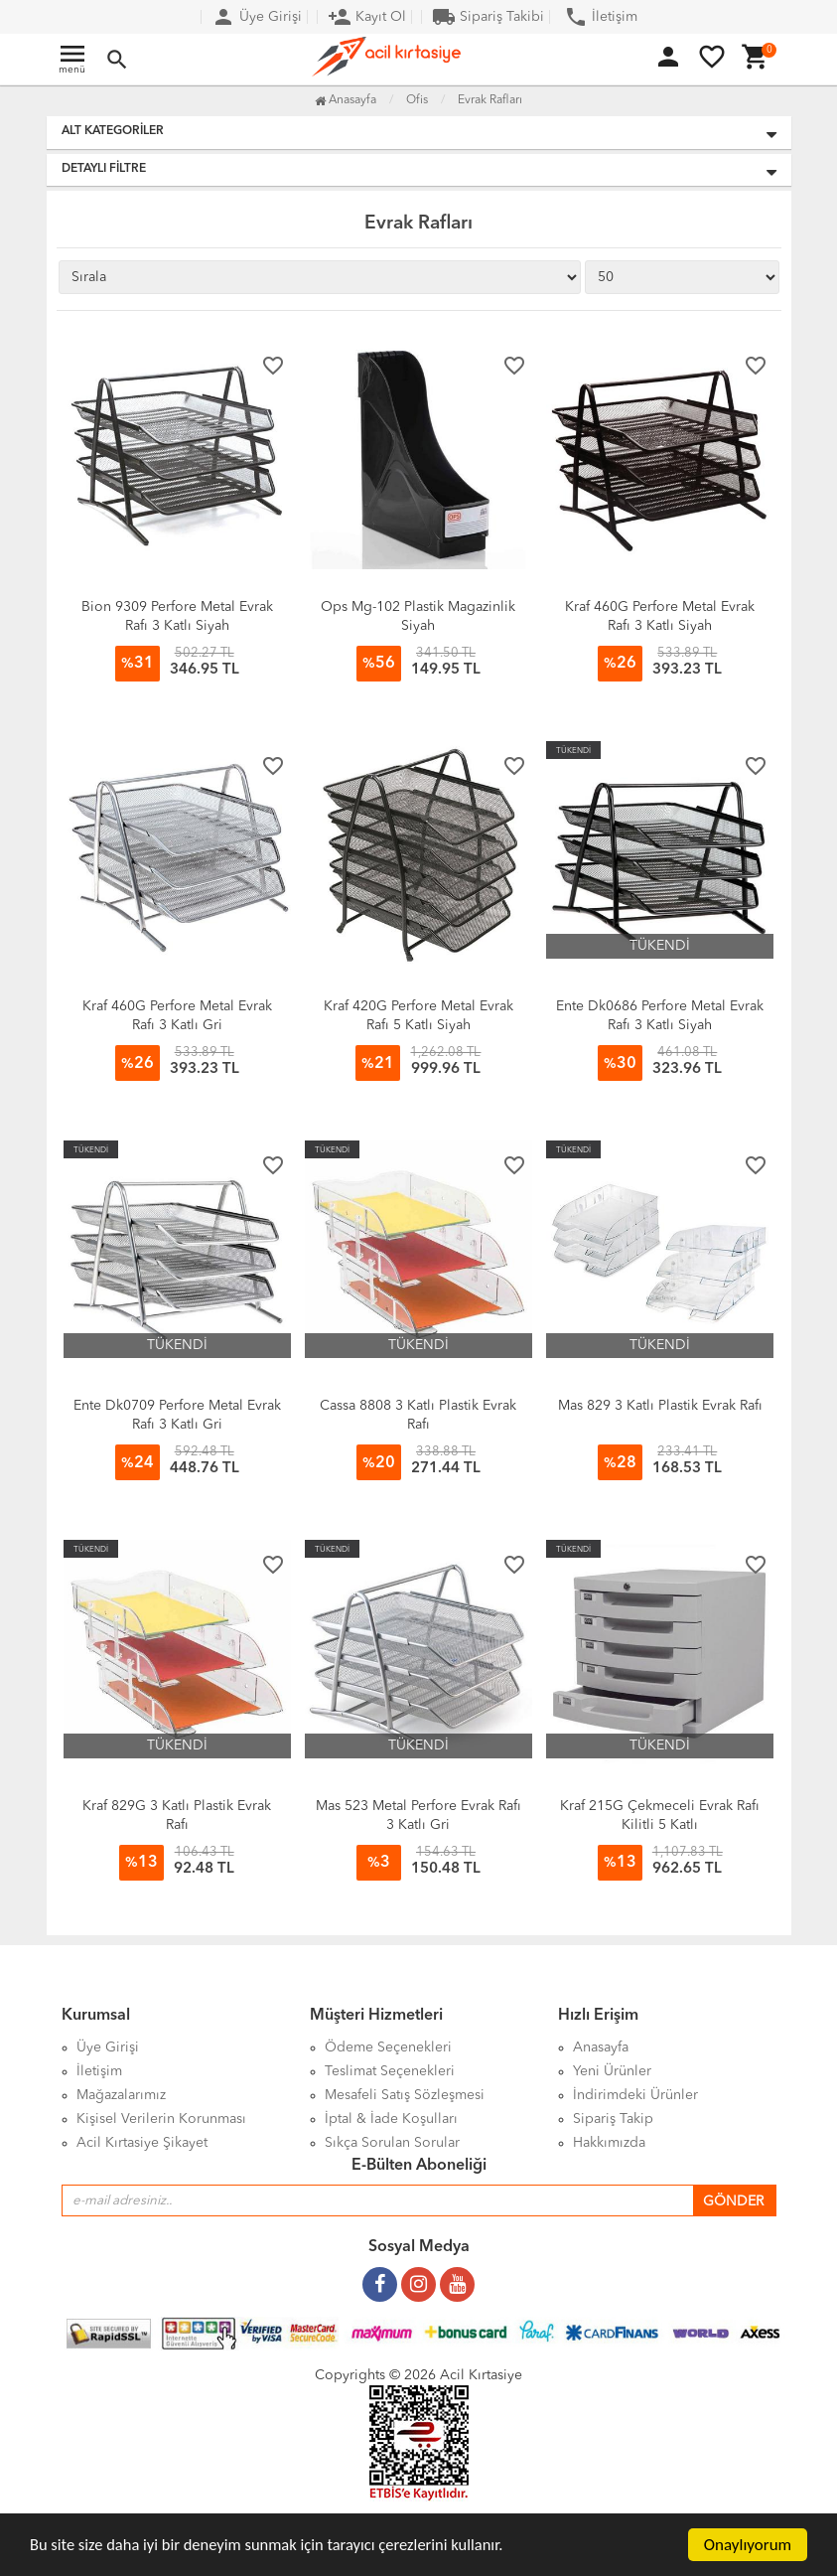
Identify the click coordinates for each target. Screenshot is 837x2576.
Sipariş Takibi (488, 17)
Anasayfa (345, 100)
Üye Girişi (256, 17)
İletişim (600, 17)
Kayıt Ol (367, 17)
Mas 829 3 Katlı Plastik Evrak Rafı (660, 1406)
